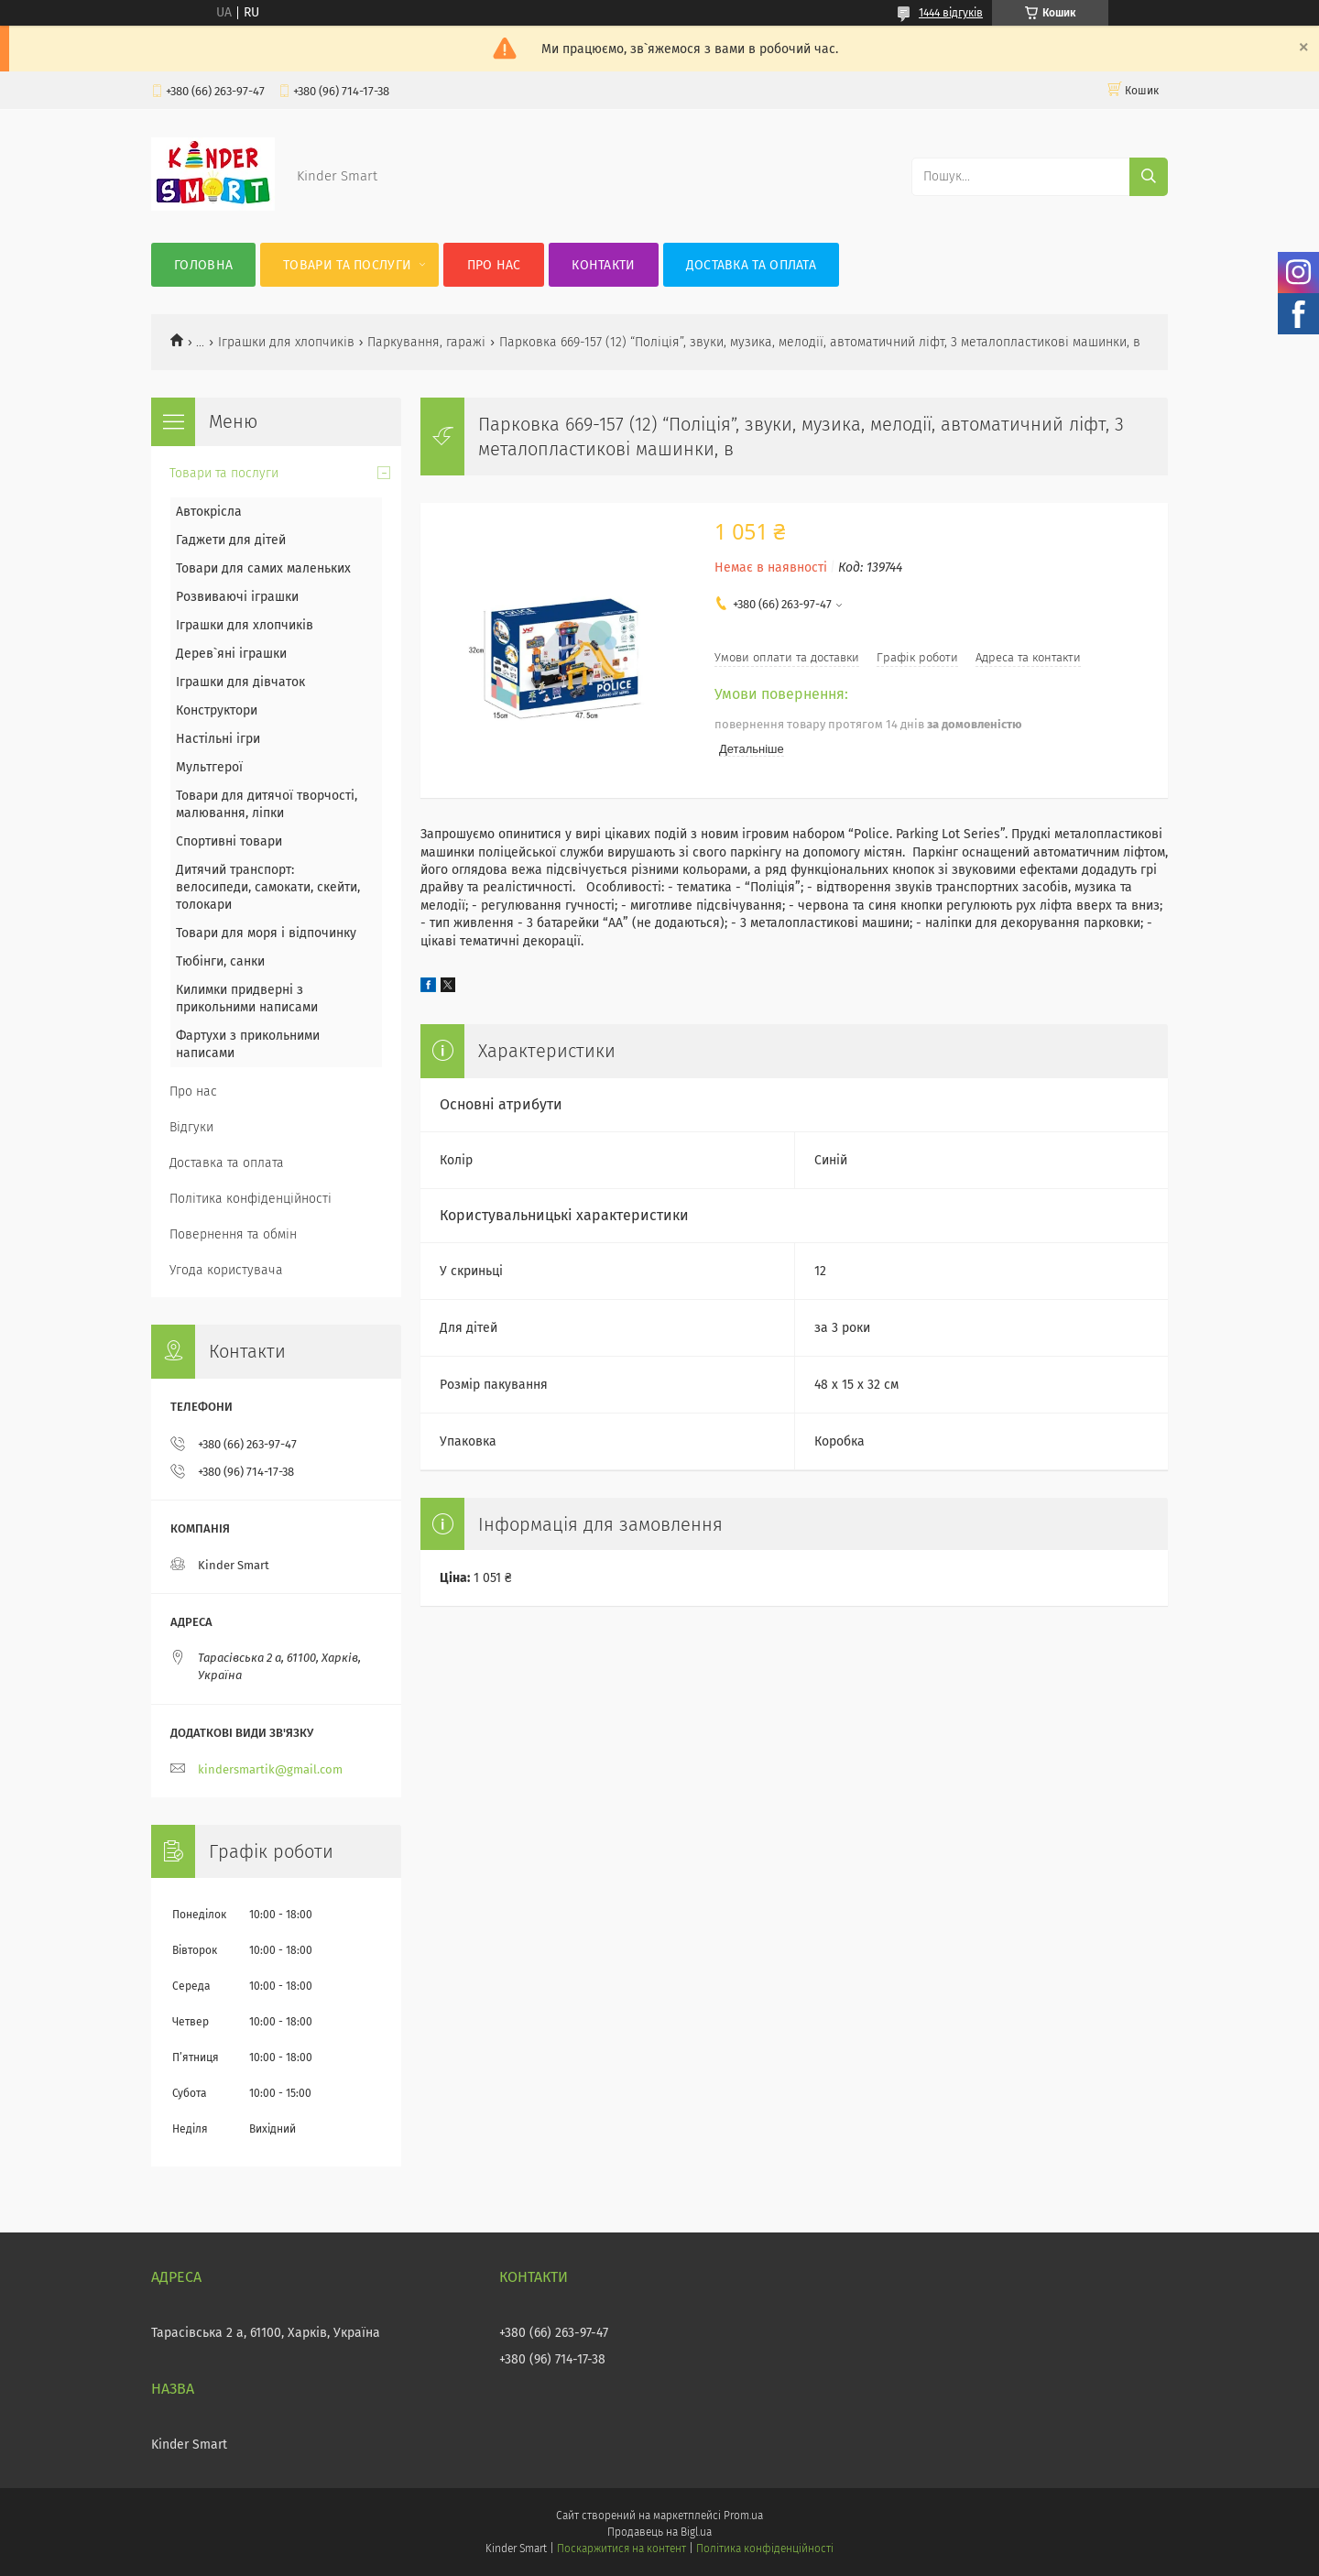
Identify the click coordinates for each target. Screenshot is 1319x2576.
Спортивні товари (229, 841)
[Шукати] (1148, 177)
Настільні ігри (218, 739)
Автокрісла (209, 511)
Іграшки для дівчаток (240, 682)
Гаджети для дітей (231, 540)
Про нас (494, 265)
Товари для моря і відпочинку (266, 933)
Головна (203, 265)
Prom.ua (743, 2515)
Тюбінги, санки (220, 961)
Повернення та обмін (233, 1234)
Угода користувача (226, 1270)
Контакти (603, 265)
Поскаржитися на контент (621, 2548)
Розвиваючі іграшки (237, 597)
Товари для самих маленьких (263, 568)
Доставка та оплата (751, 265)
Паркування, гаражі (426, 342)
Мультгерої (209, 767)
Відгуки (191, 1127)
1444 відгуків (951, 12)
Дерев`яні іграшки (231, 653)
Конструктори (216, 710)
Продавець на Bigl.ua (659, 2532)
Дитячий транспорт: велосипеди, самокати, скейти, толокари (268, 887)
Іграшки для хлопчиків (286, 342)
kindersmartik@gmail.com (270, 1769)
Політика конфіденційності (250, 1198)
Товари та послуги (347, 265)
